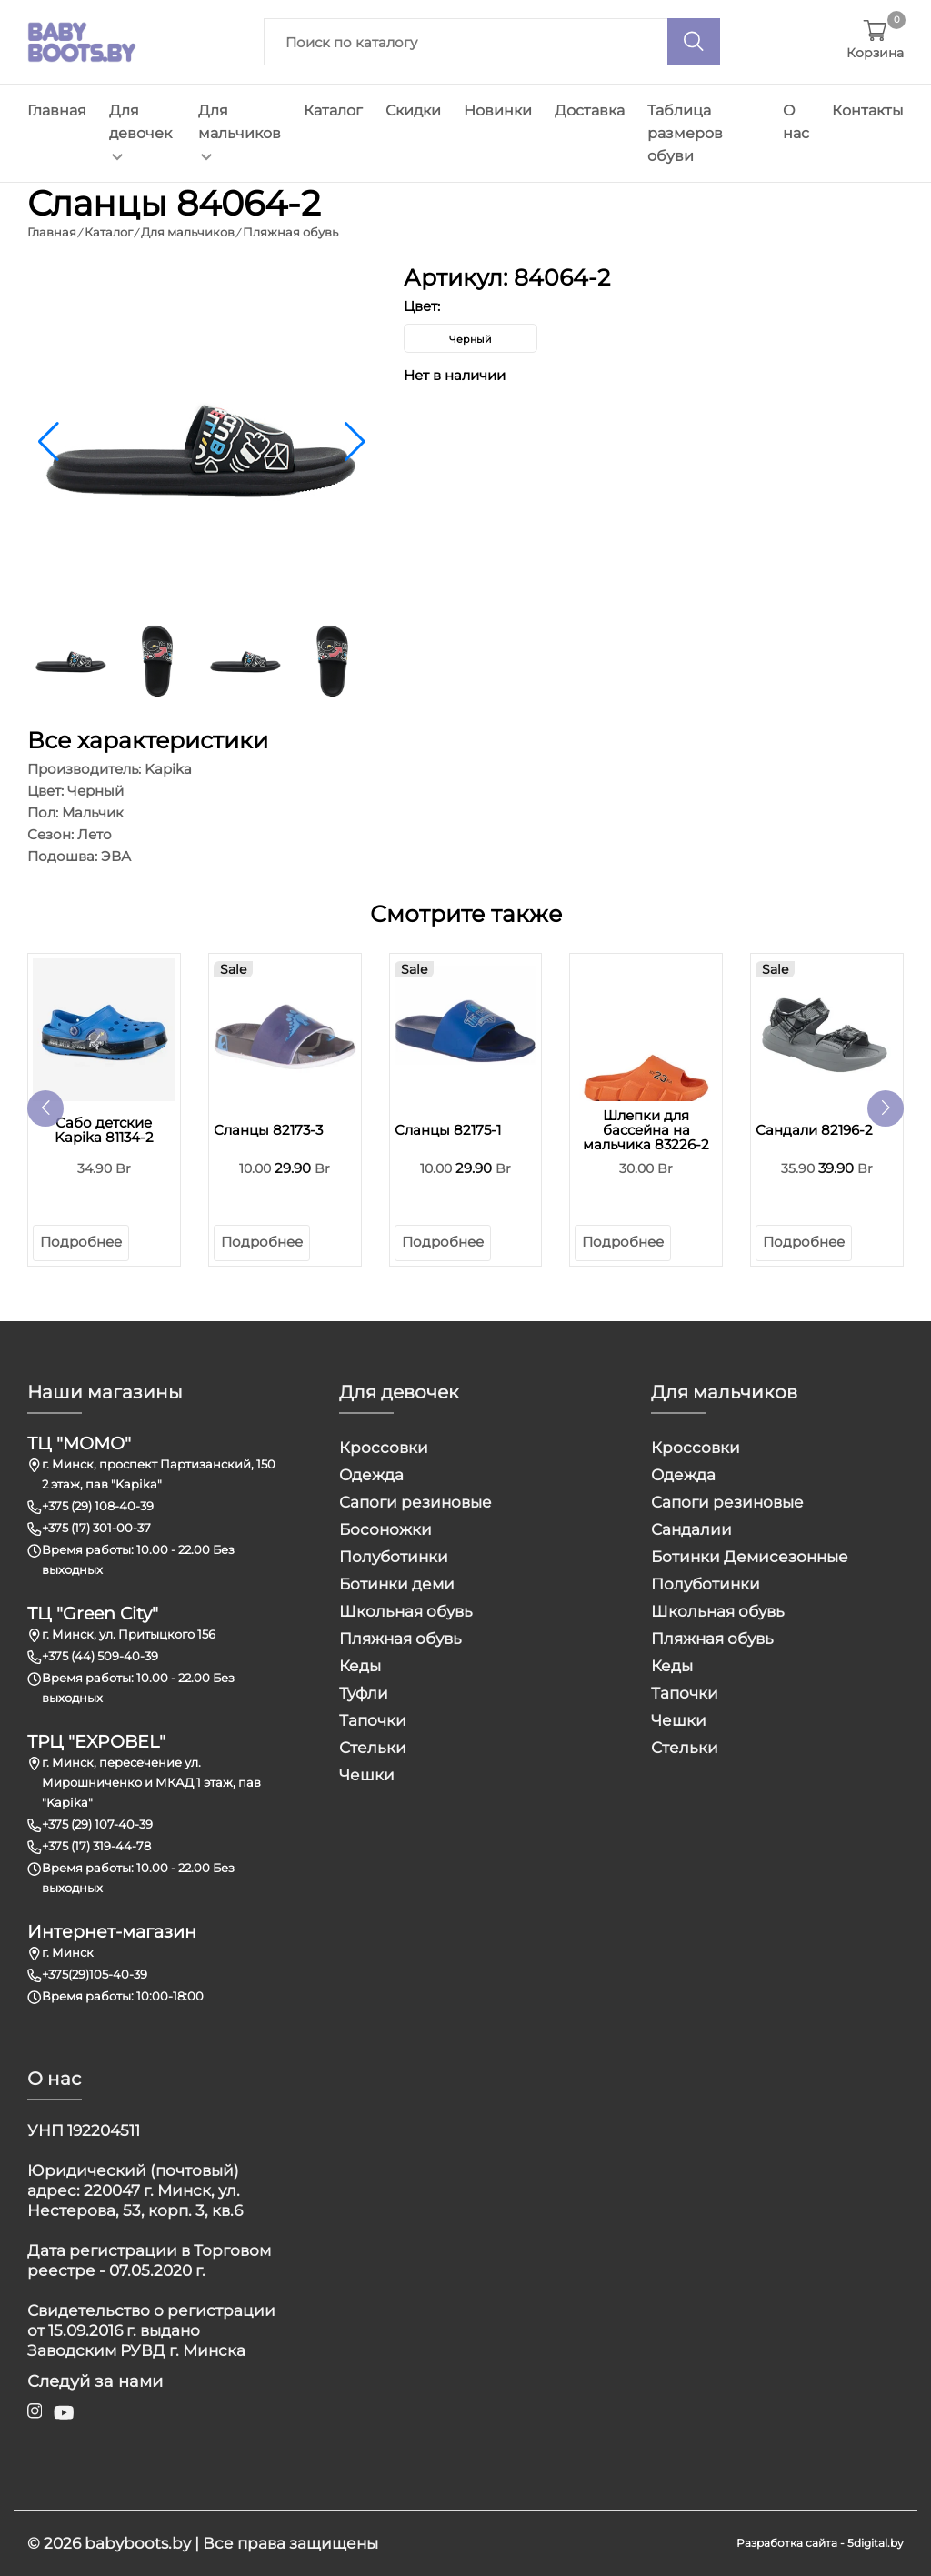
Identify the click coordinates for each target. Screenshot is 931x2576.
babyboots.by (138, 2543)
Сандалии (691, 1529)
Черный (470, 339)
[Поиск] (693, 41)
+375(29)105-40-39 (94, 1974)
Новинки (498, 110)
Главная (56, 110)
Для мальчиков (239, 131)
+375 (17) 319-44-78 (96, 1846)
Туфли (363, 1693)
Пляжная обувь (400, 1638)
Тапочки (372, 1720)
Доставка (590, 110)
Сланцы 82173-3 (268, 1130)
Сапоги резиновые (415, 1502)
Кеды (360, 1666)
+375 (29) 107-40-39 (97, 1824)
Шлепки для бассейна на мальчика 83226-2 (646, 1130)
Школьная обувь (406, 1611)
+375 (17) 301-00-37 (96, 1527)
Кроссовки (383, 1447)
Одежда (371, 1475)
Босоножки (385, 1529)
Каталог (333, 110)
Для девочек (140, 131)
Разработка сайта (786, 2543)
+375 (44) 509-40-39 (100, 1656)
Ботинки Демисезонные (749, 1557)
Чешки (367, 1775)
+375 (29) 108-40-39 (98, 1505)
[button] (355, 442)
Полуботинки (393, 1557)
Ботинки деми (397, 1584)
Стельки (372, 1748)
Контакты (868, 110)
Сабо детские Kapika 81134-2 (104, 1130)
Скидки (413, 110)
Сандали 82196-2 (814, 1130)
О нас (796, 122)
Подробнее (81, 1241)
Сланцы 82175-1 (448, 1130)
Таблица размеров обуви (685, 133)
